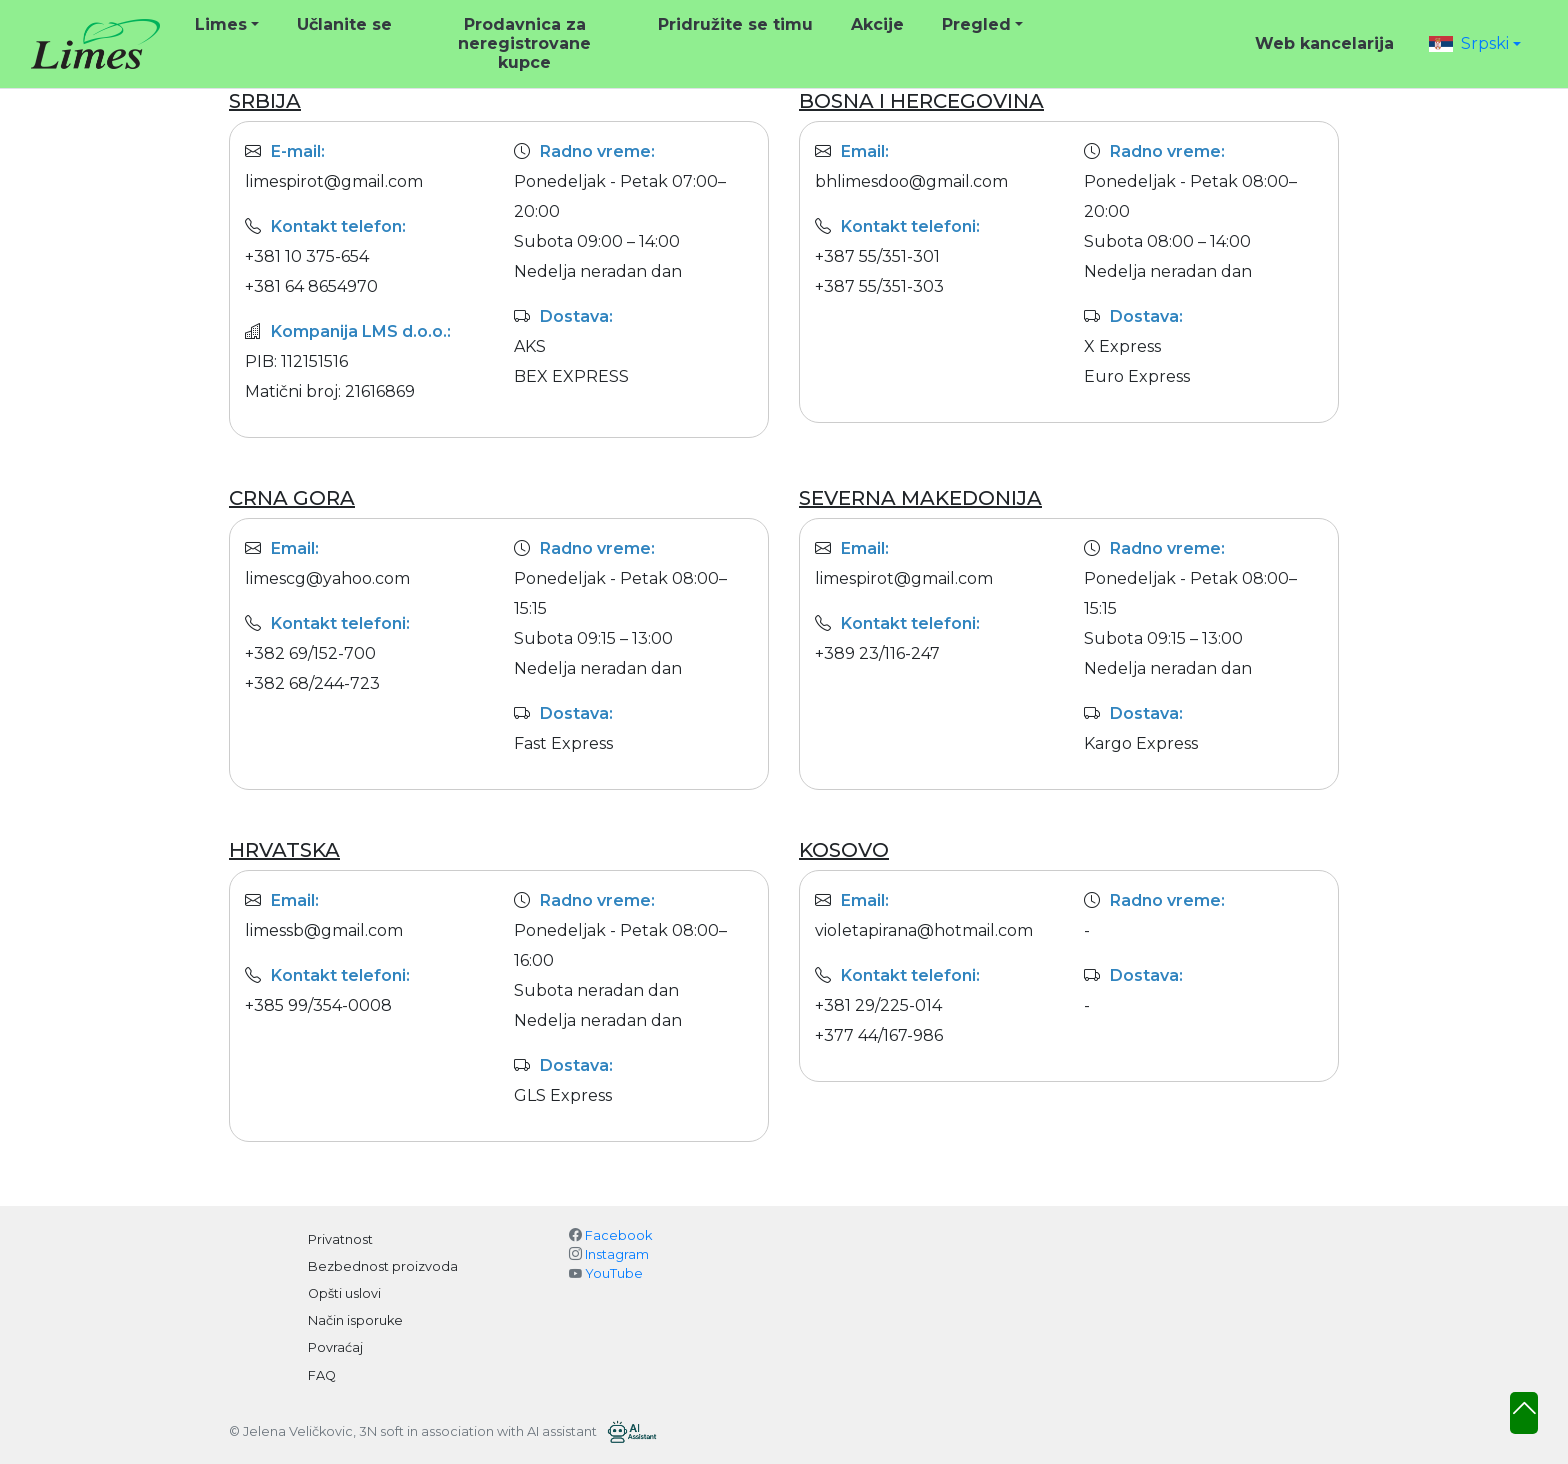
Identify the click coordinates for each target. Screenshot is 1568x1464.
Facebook (618, 1235)
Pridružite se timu (735, 24)
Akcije (877, 24)
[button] (1475, 43)
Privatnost (340, 1239)
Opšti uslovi (344, 1293)
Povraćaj (335, 1347)
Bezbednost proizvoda (383, 1266)
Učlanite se (344, 24)
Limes (221, 24)
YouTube (614, 1273)
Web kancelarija (1324, 43)
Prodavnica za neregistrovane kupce (524, 43)
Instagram (617, 1254)
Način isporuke (355, 1320)
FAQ (322, 1375)
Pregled (976, 24)
